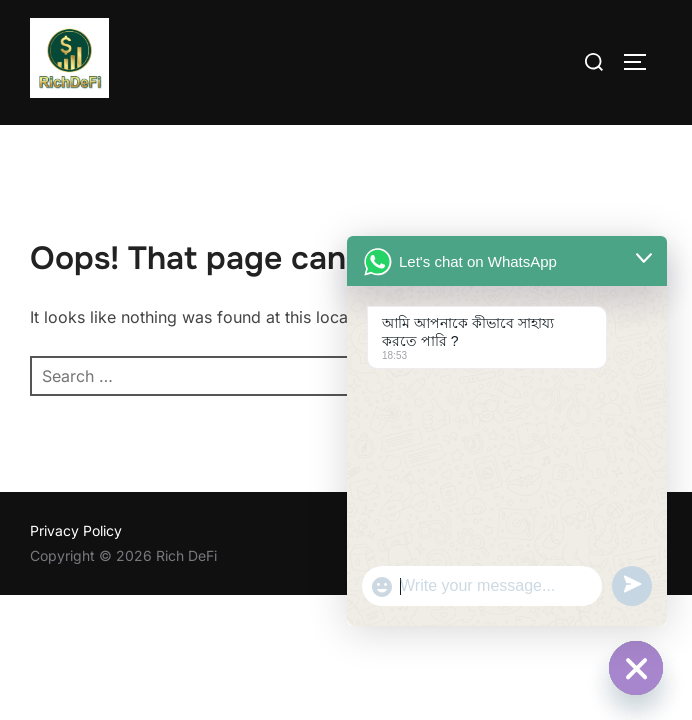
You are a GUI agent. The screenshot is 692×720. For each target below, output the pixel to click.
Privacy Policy (76, 530)
